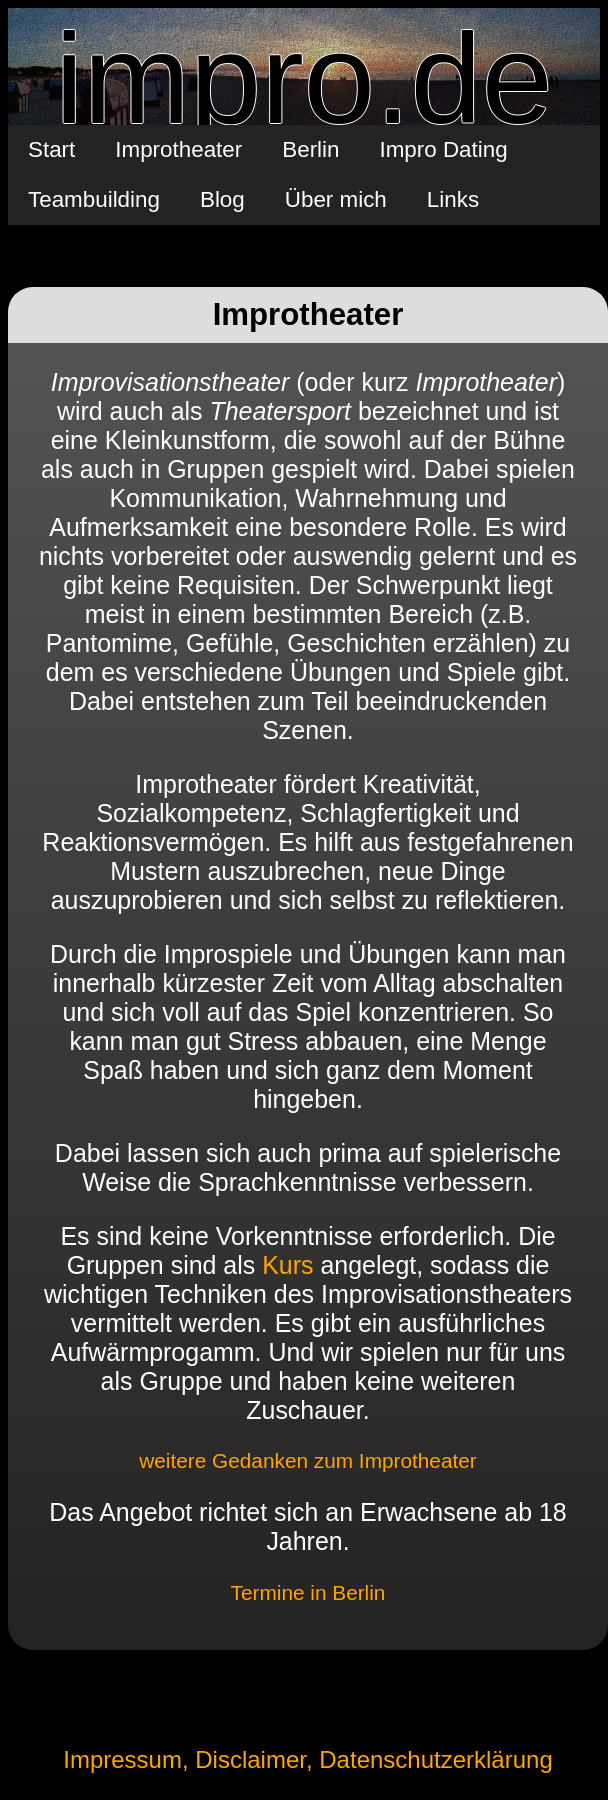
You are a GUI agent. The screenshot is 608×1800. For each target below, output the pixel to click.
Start (51, 149)
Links (453, 199)
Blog (222, 199)
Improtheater (178, 149)
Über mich (336, 199)
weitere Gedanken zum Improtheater (308, 1460)
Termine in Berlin (308, 1592)
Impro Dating (444, 149)
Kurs (287, 1265)
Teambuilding (94, 199)
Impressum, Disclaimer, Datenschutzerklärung (308, 1759)
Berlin (310, 149)
